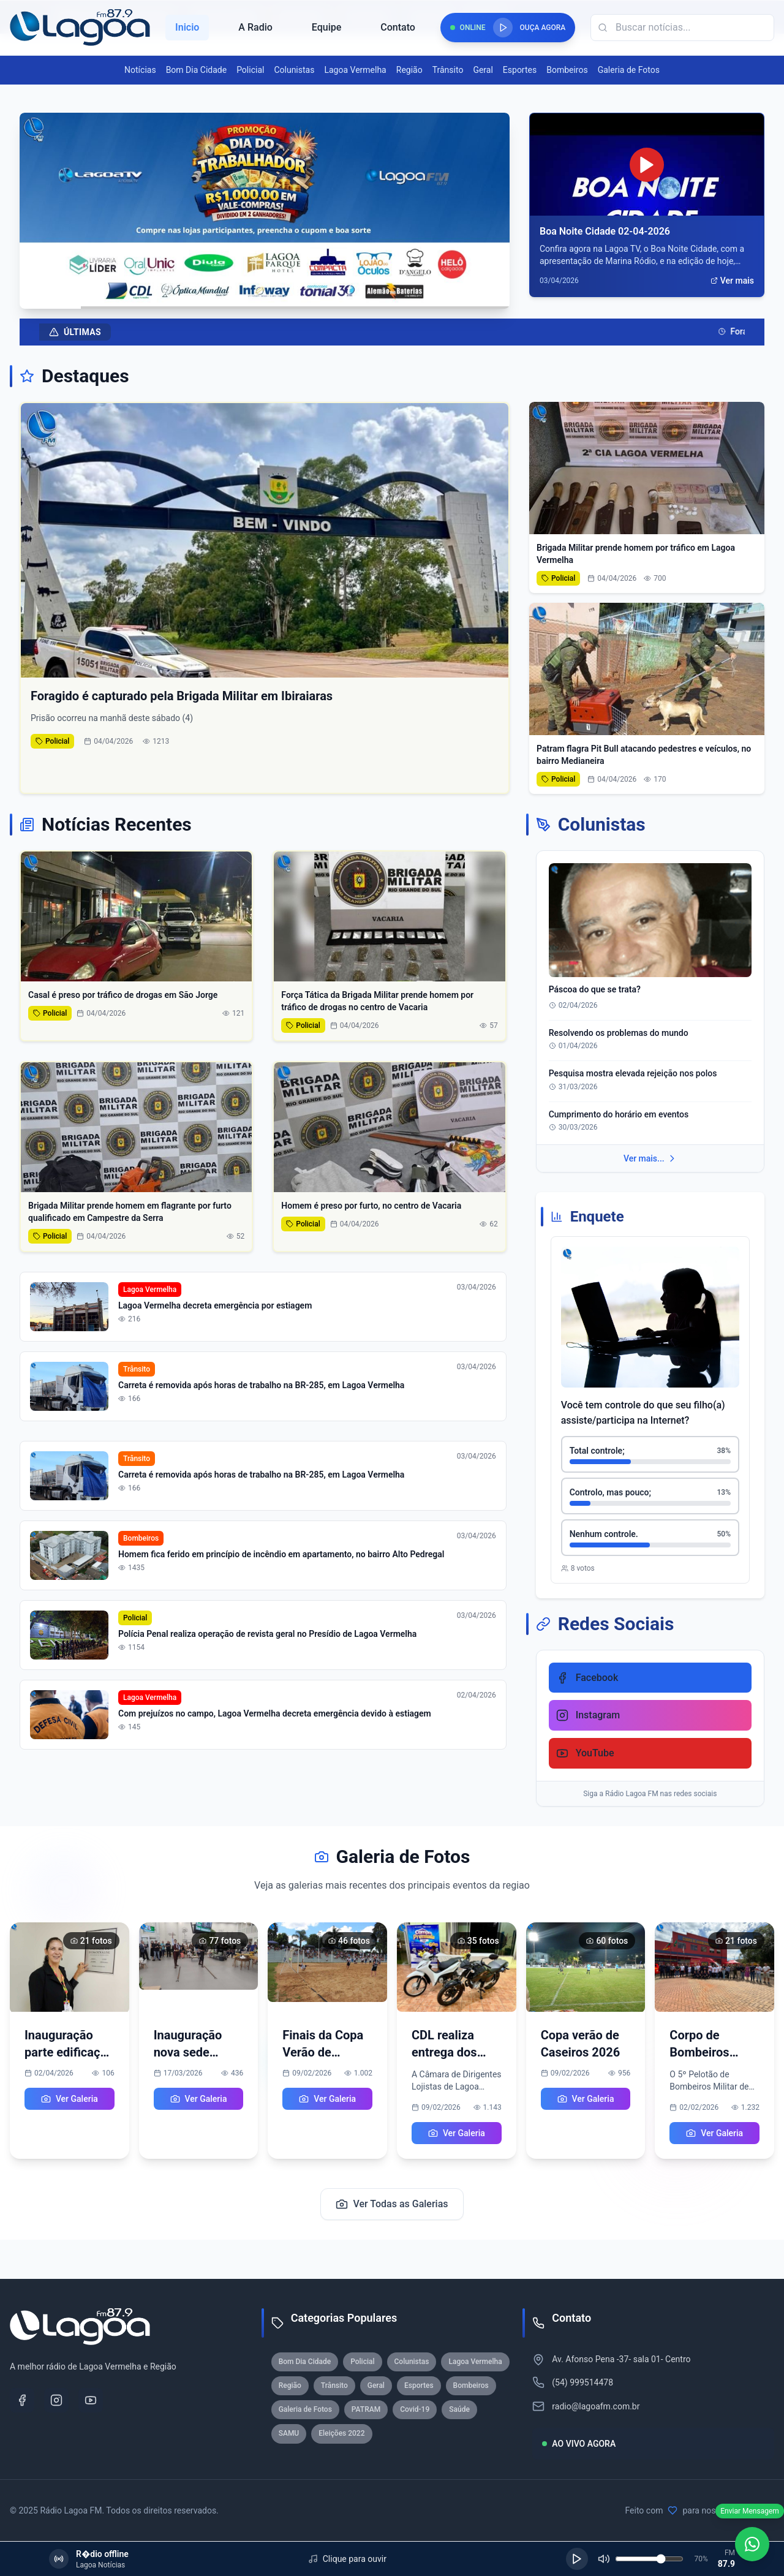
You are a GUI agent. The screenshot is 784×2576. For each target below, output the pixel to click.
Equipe (326, 27)
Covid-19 (414, 2409)
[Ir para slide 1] (234, 297)
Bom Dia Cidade (196, 70)
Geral (482, 70)
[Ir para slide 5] (277, 297)
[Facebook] (22, 2400)
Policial (250, 70)
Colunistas (294, 70)
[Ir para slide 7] (294, 297)
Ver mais (732, 280)
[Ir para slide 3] (260, 297)
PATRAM (366, 2409)
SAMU (289, 2433)
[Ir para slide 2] (251, 297)
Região (409, 70)
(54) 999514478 (582, 2382)
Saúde (459, 2409)
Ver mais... (650, 1158)
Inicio (187, 27)
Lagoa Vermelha (355, 70)
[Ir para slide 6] (285, 297)
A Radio (255, 27)
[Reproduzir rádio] (503, 27)
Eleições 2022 (341, 2433)
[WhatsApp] (752, 2544)
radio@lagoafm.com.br (595, 2406)
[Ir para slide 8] (302, 297)
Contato (397, 27)
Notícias (140, 70)
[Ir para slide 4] (268, 297)
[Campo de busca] (682, 27)
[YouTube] (90, 2400)
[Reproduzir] (577, 2559)
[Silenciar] (604, 2559)
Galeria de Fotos (629, 70)
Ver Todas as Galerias (392, 2204)
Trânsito (448, 70)
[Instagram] (56, 2400)
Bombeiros (567, 70)
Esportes (520, 70)
